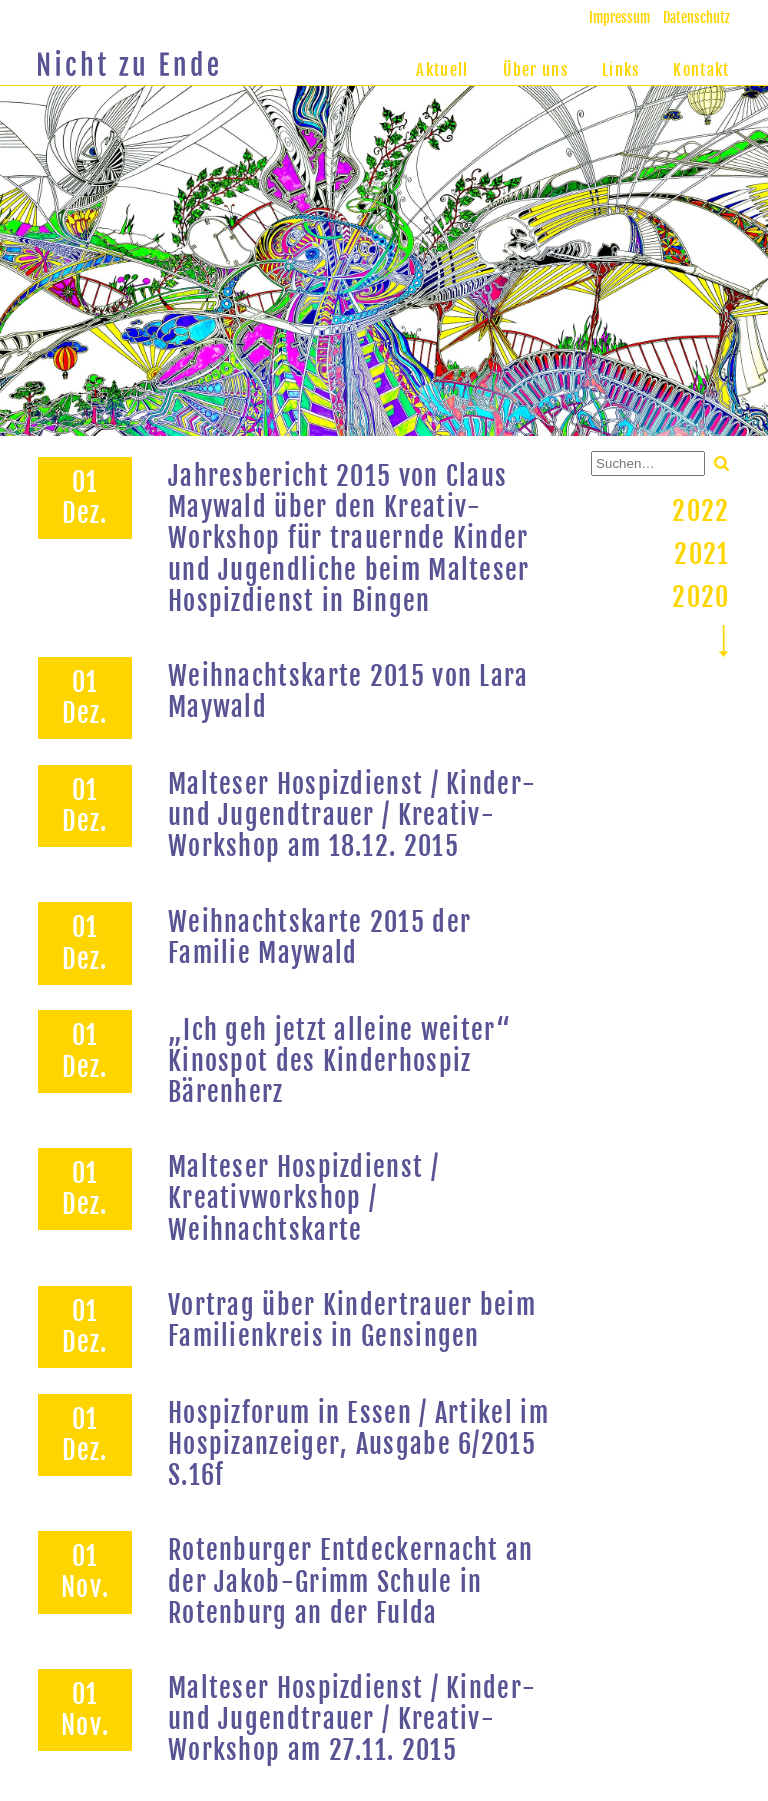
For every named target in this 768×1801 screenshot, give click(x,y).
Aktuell (442, 70)
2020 (700, 597)
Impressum (619, 17)
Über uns (535, 70)
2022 (700, 511)
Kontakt (701, 70)
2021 (701, 554)
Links (621, 70)
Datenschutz (696, 17)
